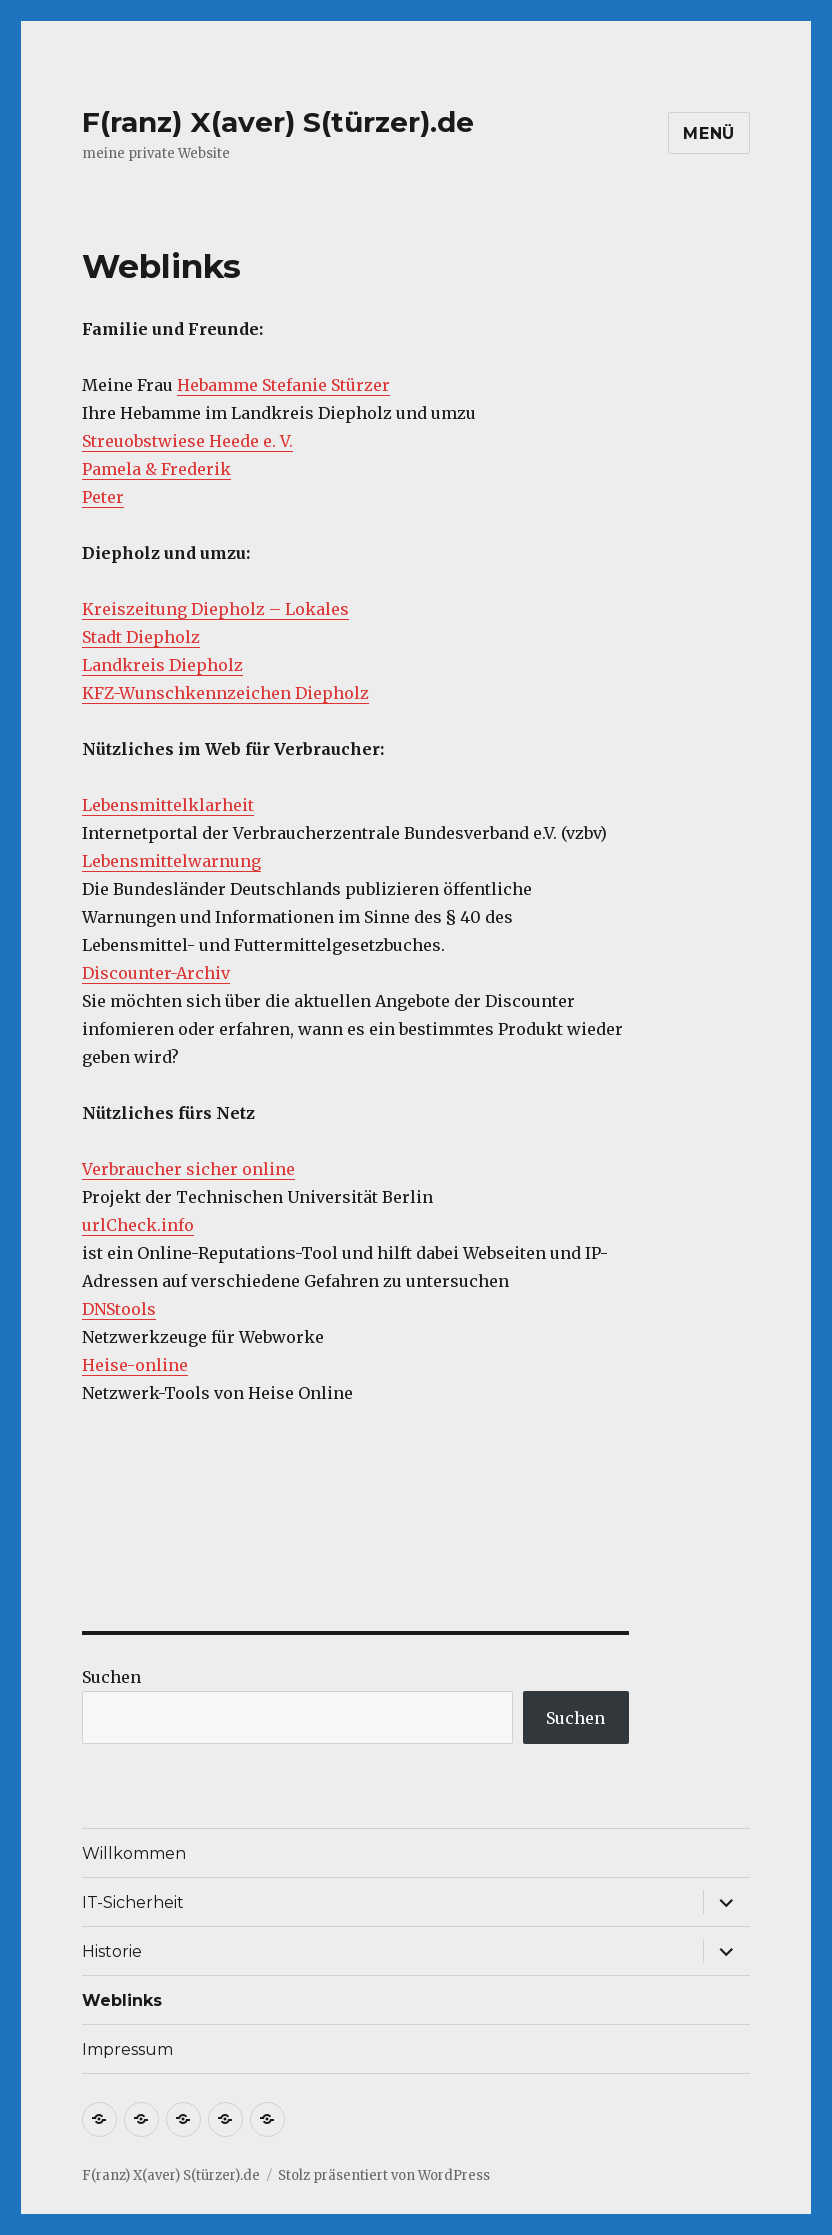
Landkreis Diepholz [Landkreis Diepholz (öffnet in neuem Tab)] (162, 665)
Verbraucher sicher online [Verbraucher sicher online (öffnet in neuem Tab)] (188, 1169)
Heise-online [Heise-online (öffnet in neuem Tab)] (135, 1365)
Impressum (127, 2049)
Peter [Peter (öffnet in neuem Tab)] (103, 497)
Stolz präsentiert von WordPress (384, 2175)
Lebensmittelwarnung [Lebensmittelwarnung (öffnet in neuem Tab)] (171, 861)
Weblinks (122, 2000)
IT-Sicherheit (133, 1902)
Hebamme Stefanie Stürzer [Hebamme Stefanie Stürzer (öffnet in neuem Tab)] (283, 385)
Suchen (111, 1677)
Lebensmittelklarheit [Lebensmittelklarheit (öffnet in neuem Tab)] (168, 805)
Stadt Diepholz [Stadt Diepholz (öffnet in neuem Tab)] (141, 637)
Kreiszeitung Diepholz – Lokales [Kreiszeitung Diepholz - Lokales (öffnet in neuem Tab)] (215, 609)
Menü (709, 133)
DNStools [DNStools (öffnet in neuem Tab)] (119, 1309)
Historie (112, 1951)
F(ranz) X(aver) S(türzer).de (278, 122)
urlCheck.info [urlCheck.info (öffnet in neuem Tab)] (138, 1225)
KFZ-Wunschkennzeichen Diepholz (225, 693)
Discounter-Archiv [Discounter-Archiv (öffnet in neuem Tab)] (156, 973)
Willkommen (134, 1853)
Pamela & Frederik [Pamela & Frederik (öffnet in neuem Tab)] (156, 469)
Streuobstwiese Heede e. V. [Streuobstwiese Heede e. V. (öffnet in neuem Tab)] (187, 441)
